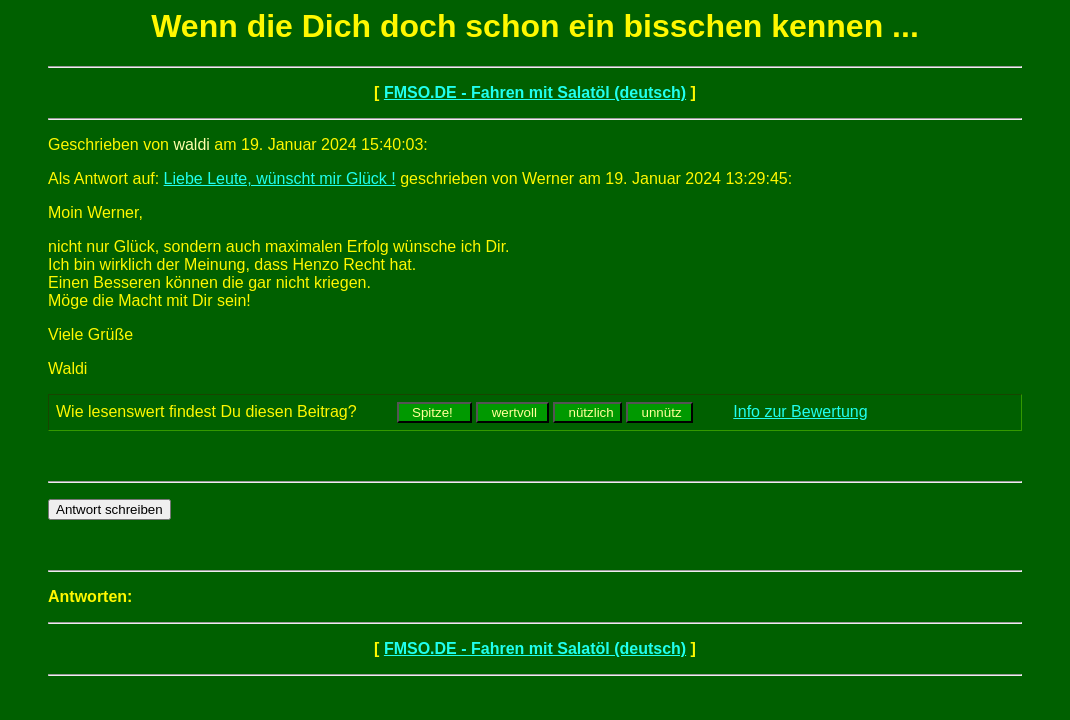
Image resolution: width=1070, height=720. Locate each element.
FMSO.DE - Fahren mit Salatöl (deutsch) (535, 92)
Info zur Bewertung (800, 411)
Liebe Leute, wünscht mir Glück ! (280, 178)
